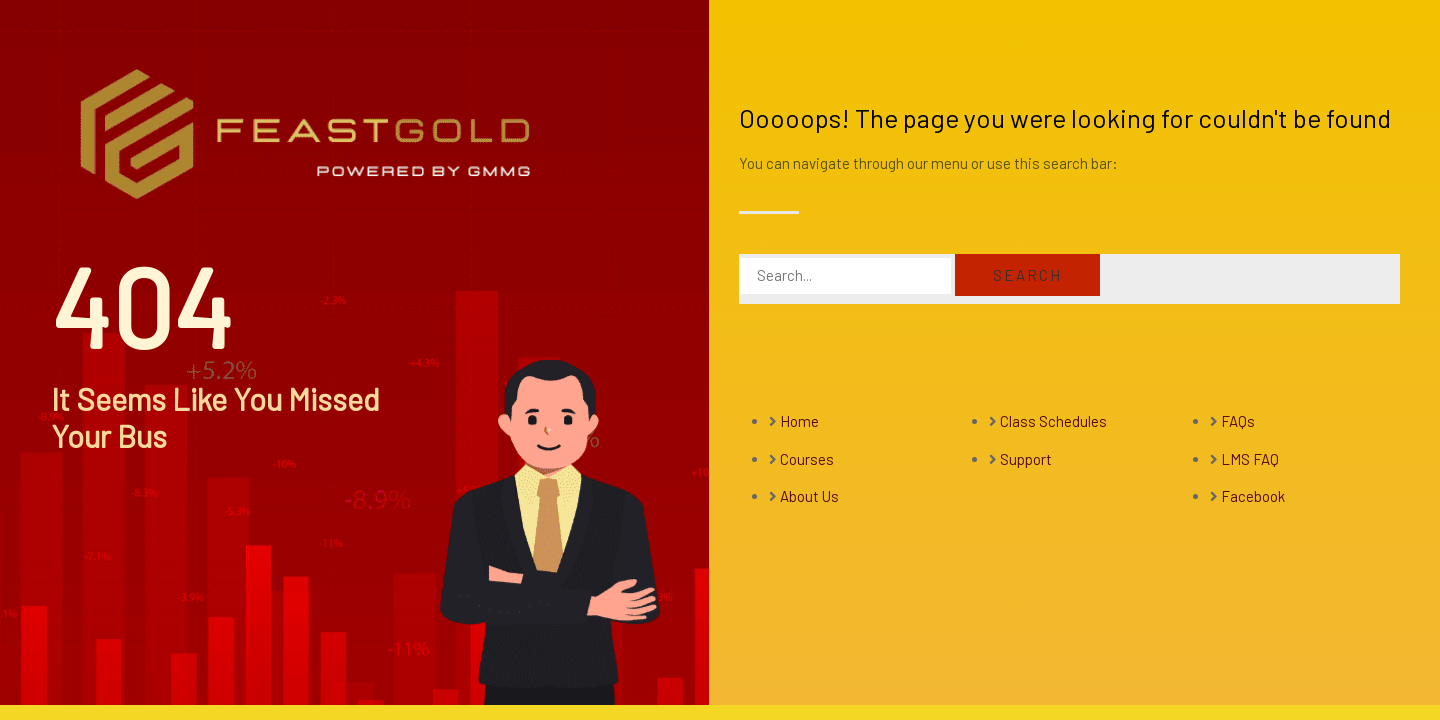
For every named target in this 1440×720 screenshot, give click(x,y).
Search (1027, 275)
